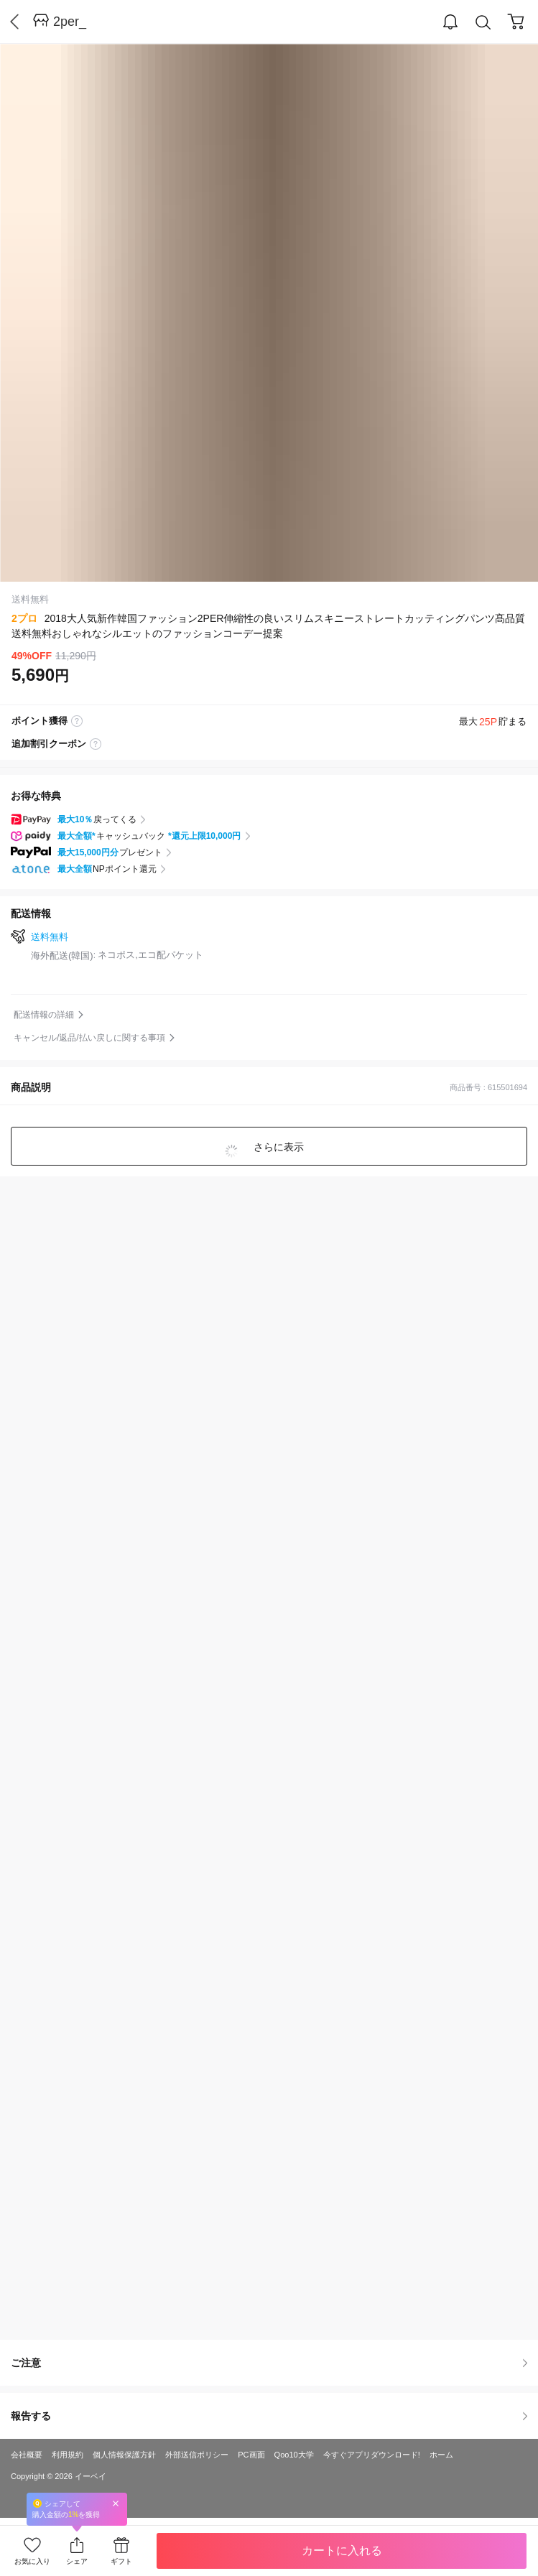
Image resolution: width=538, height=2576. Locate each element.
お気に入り (32, 2561)
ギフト (121, 2561)
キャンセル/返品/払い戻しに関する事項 (89, 1038)
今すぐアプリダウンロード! (371, 2454)
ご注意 (269, 2362)
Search (483, 22)
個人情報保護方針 (124, 2454)
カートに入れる (342, 2550)
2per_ (69, 21)
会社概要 (26, 2454)
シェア (77, 2561)
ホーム (441, 2454)
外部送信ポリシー (196, 2454)
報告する (269, 2415)
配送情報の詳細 (44, 1015)
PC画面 (251, 2454)
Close (115, 2503)
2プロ (24, 618)
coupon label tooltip (95, 744)
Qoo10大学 (294, 2454)
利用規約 (67, 2454)
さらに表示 (278, 1147)
